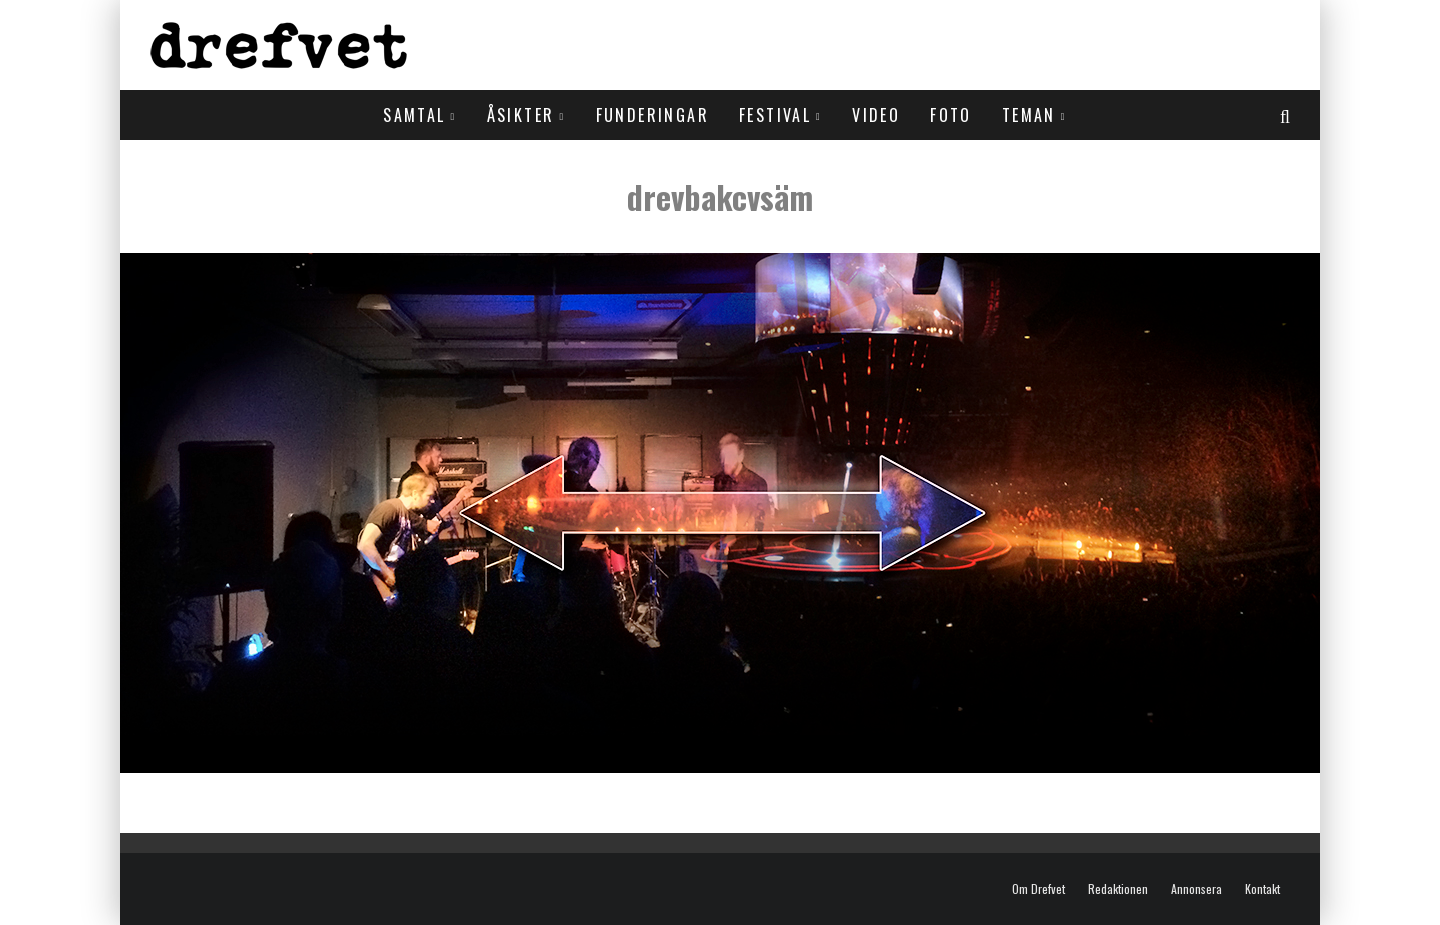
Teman (1029, 115)
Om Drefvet (1038, 889)
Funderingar (652, 115)
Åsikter (521, 115)
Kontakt (1262, 889)
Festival (775, 115)
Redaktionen (1118, 889)
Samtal (414, 115)
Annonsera (1196, 889)
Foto (951, 115)
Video (876, 115)
